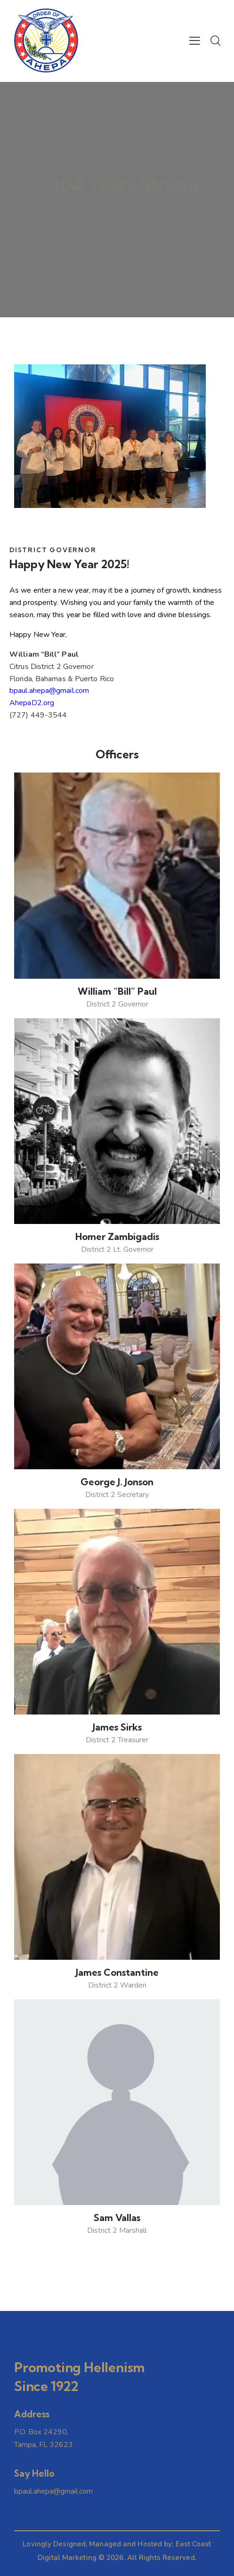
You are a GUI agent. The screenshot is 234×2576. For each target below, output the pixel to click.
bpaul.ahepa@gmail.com (49, 690)
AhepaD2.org (31, 703)
